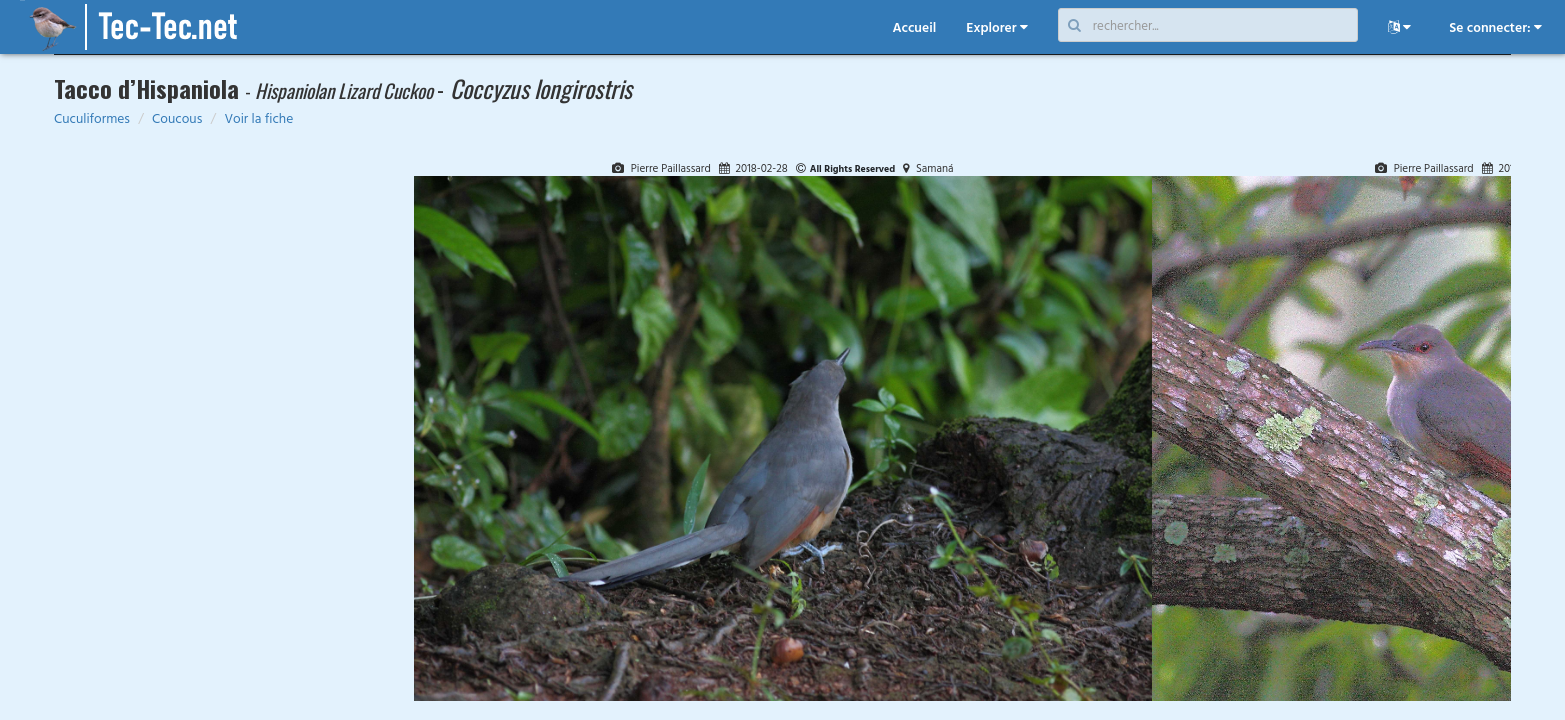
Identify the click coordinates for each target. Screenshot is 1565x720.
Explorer (997, 27)
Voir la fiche (258, 118)
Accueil (914, 27)
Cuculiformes (92, 118)
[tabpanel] (783, 430)
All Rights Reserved (853, 168)
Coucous (177, 118)
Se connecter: (1495, 27)
